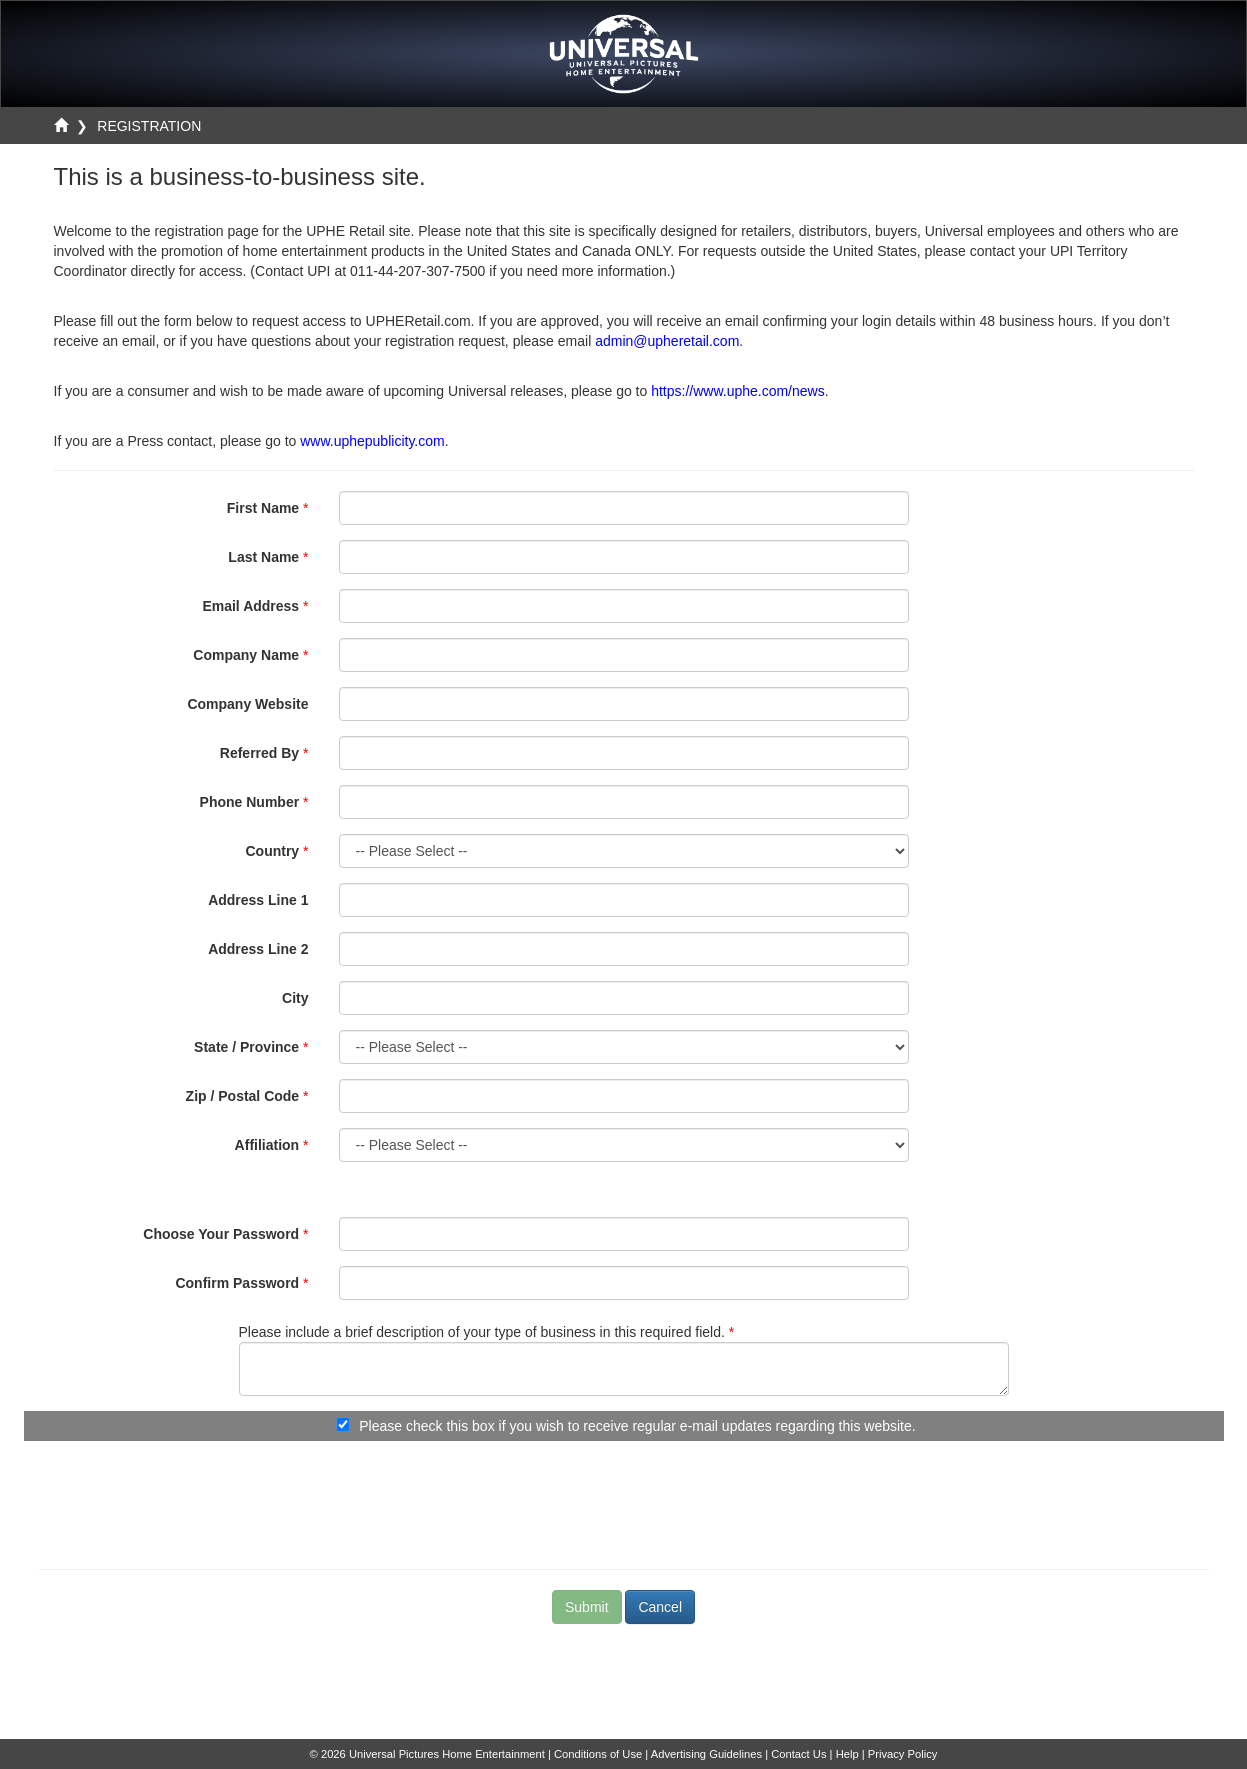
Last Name (263, 557)
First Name (263, 508)
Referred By (259, 753)
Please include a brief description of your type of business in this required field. (482, 1332)
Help (847, 1754)
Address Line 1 (258, 900)
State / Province (246, 1047)
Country (272, 851)
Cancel (660, 1607)
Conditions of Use (598, 1754)
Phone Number (250, 802)
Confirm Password (237, 1283)
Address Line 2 (258, 949)
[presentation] (624, 1495)
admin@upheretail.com (667, 341)
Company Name (246, 655)
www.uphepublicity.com (372, 441)
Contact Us (798, 1754)
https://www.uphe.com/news (738, 391)
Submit (587, 1607)
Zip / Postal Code (243, 1096)
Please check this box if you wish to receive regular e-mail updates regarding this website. (637, 1426)
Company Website (247, 704)
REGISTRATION (149, 126)
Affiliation (267, 1145)
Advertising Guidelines (706, 1754)
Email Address (250, 606)
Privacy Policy (903, 1754)
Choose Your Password (221, 1234)
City (295, 998)
